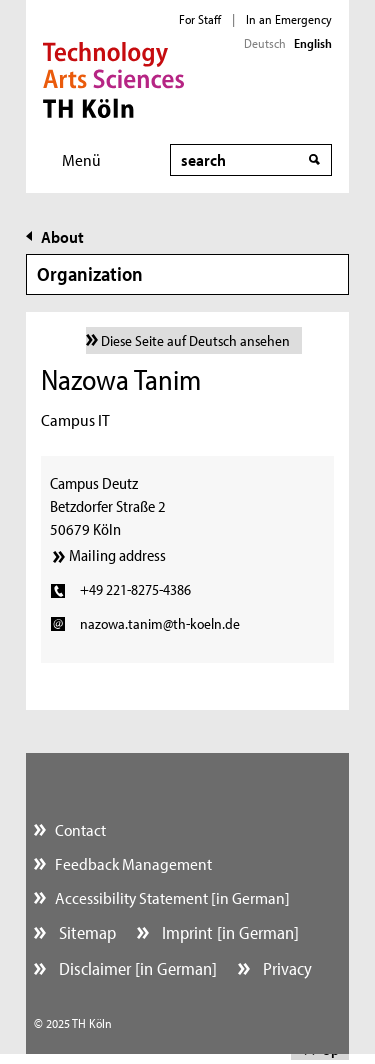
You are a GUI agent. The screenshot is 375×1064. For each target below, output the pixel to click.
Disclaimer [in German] (136, 968)
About (62, 236)
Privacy (285, 968)
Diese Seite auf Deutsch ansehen (195, 340)
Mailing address (117, 555)
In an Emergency (289, 19)
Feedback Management (133, 863)
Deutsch (265, 43)
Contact (80, 829)
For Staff (200, 19)
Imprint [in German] (228, 932)
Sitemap (85, 932)
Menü (81, 159)
